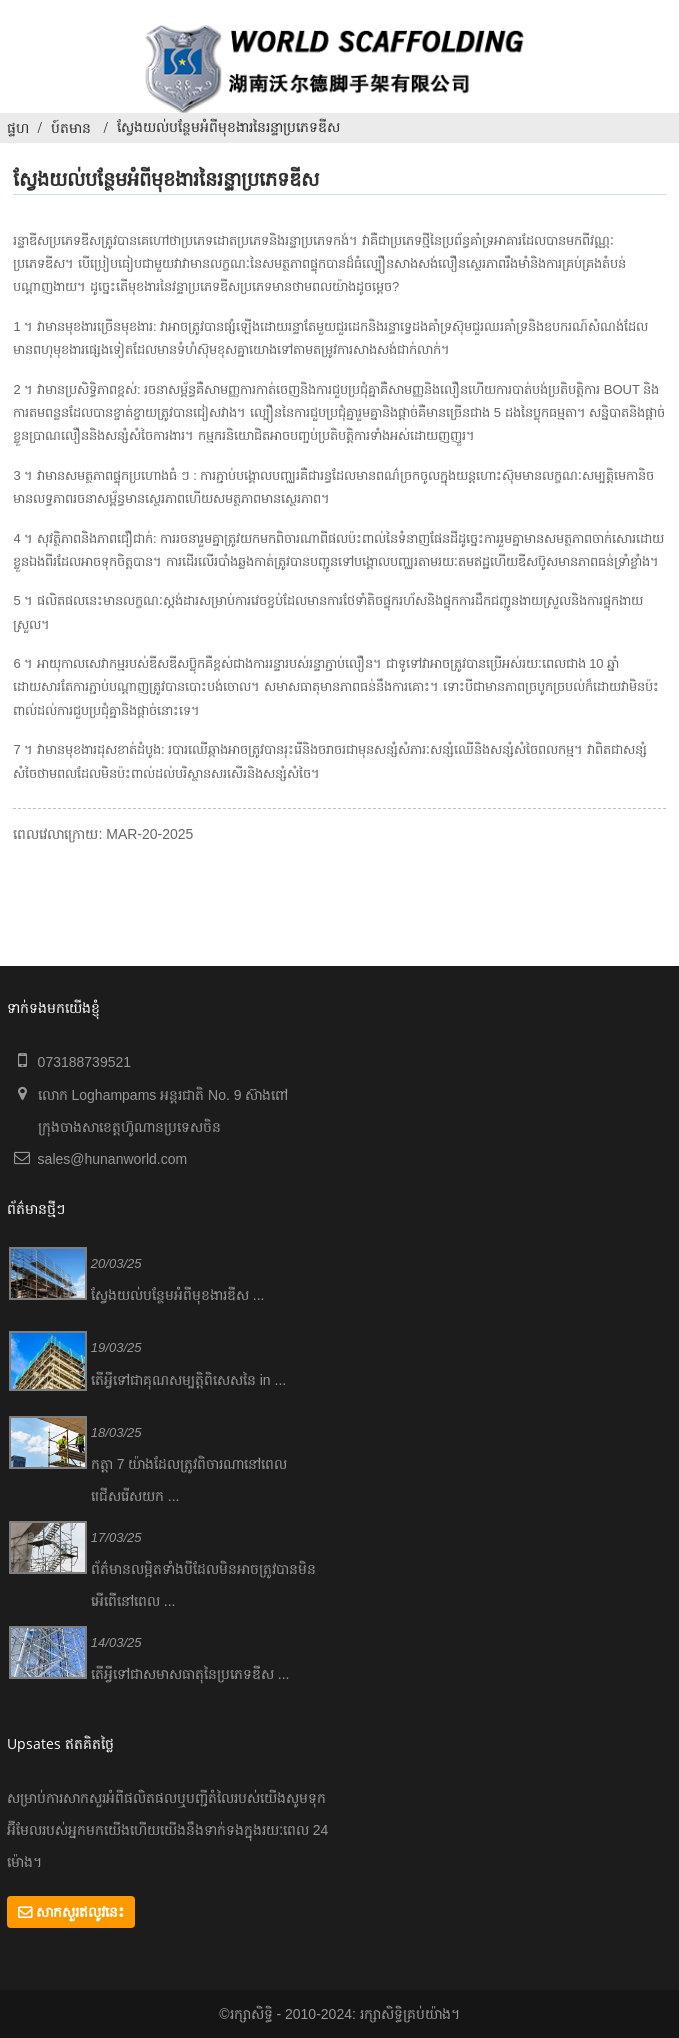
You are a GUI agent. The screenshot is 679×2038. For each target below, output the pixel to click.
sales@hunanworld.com (113, 1159)
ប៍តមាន (71, 128)
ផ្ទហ (18, 128)
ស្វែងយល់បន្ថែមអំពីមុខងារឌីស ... (178, 1295)
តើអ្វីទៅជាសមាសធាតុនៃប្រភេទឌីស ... (190, 1674)
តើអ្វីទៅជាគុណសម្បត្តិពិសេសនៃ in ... (188, 1380)
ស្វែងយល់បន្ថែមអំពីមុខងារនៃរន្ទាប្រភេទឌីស (228, 127)
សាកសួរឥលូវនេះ (80, 1912)
